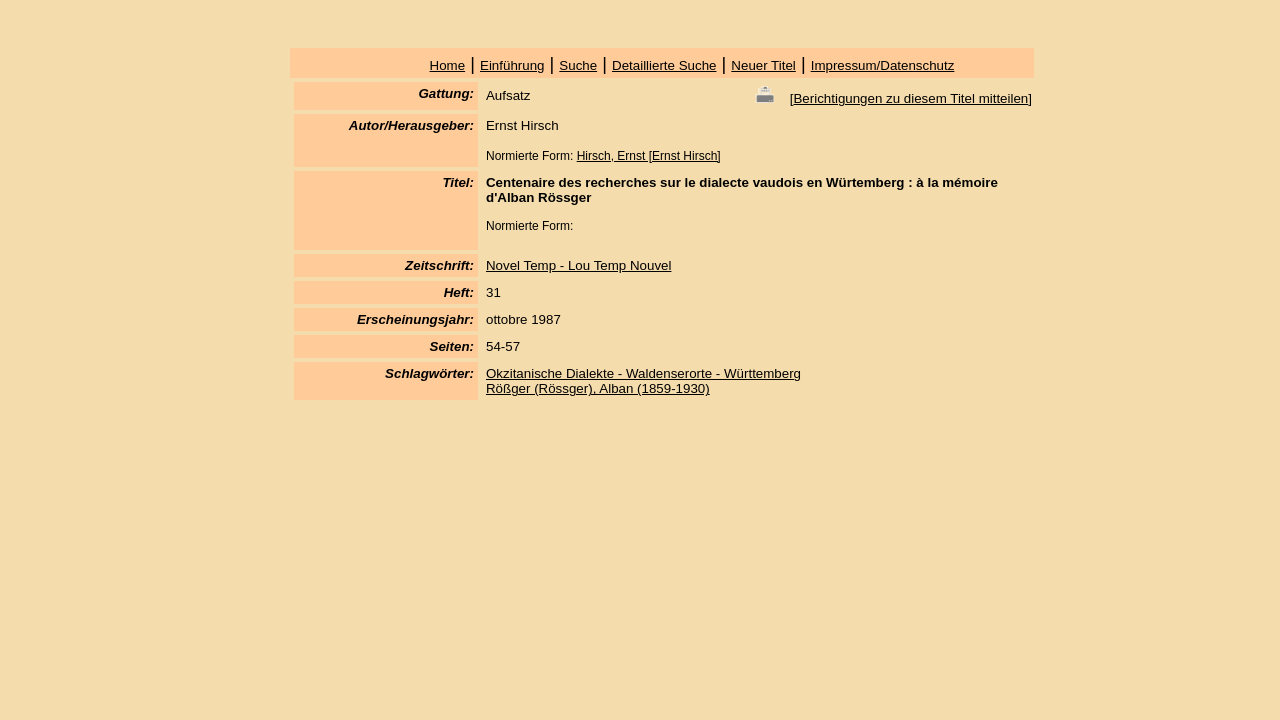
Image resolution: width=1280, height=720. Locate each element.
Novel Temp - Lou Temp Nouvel (578, 265)
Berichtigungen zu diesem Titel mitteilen (910, 98)
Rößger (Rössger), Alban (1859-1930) (598, 388)
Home (448, 65)
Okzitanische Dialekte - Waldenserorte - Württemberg (643, 373)
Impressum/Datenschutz (883, 65)
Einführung (512, 65)
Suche (578, 65)
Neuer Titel (763, 65)
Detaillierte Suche (664, 65)
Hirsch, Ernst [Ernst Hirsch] (649, 156)
